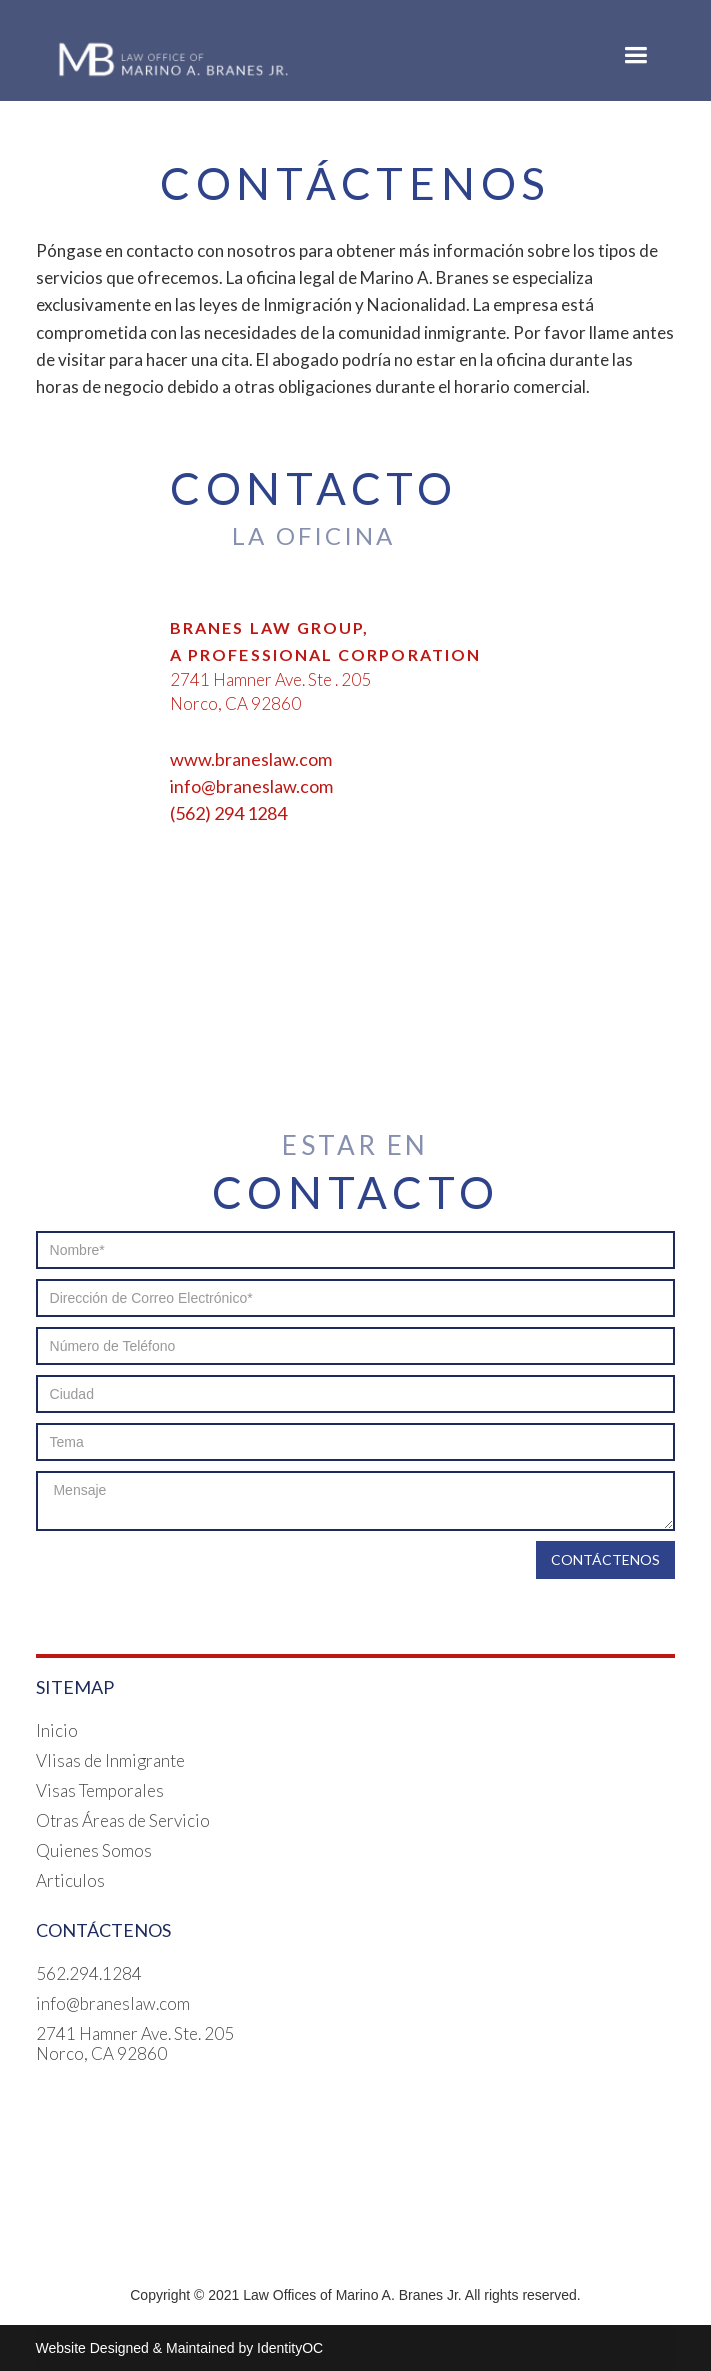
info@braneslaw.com (113, 2004)
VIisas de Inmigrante (110, 1761)
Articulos (70, 1881)
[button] (635, 55)
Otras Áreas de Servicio (123, 1821)
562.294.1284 (89, 1974)
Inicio (57, 1731)
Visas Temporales (100, 1791)
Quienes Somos (94, 1851)
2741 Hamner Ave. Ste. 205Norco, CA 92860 (135, 2044)
